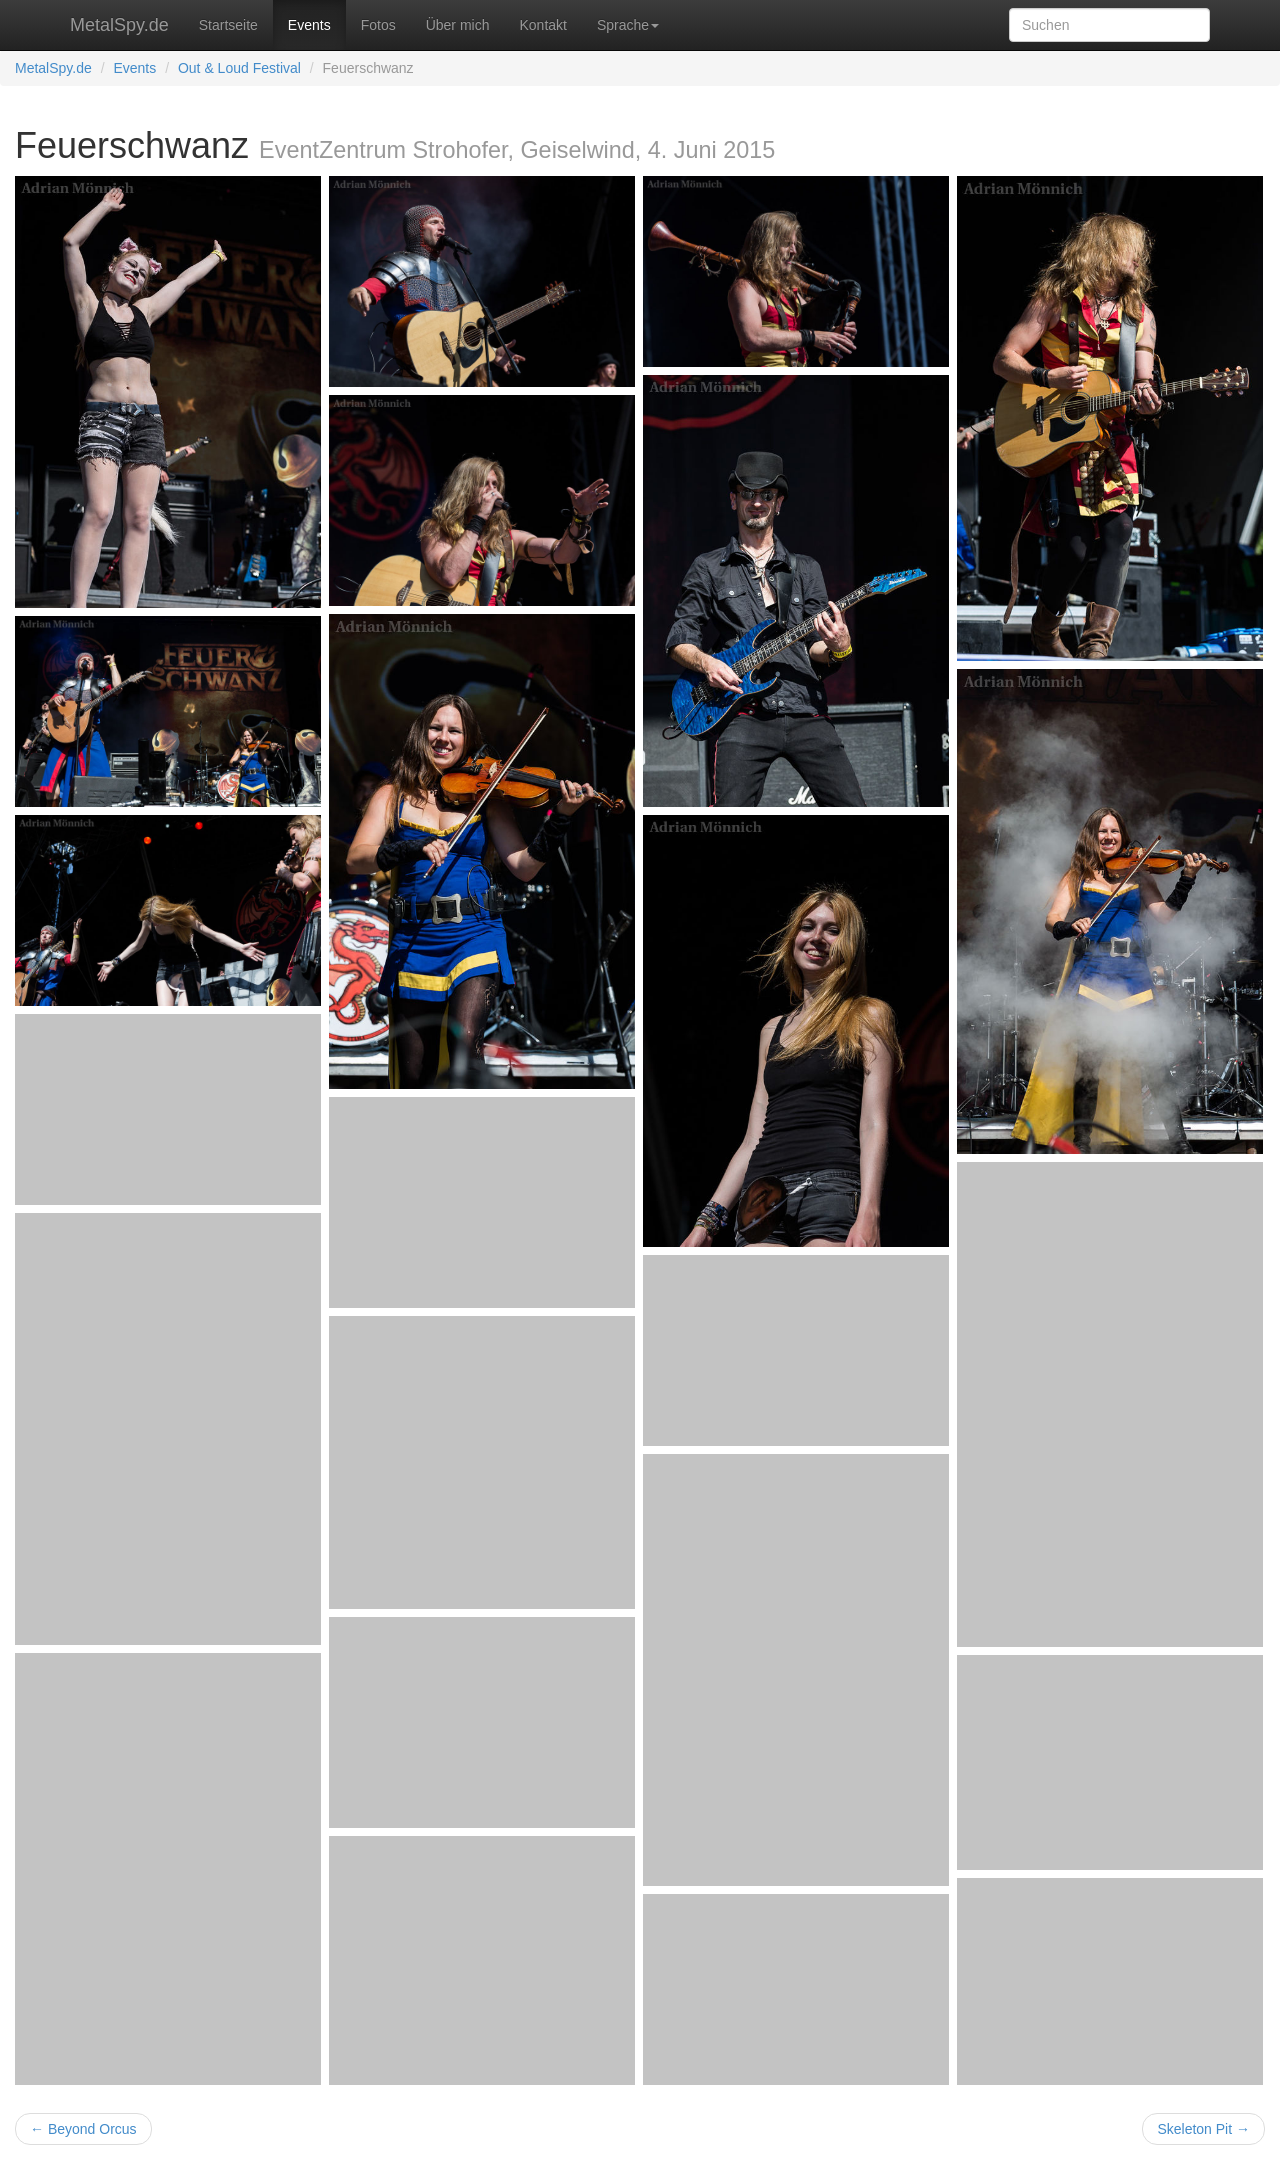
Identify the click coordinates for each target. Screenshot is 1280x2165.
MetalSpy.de (119, 25)
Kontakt (542, 25)
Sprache (628, 25)
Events (309, 25)
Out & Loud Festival (239, 68)
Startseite (228, 25)
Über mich (458, 25)
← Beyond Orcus (83, 2129)
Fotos (378, 25)
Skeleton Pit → (1203, 2129)
